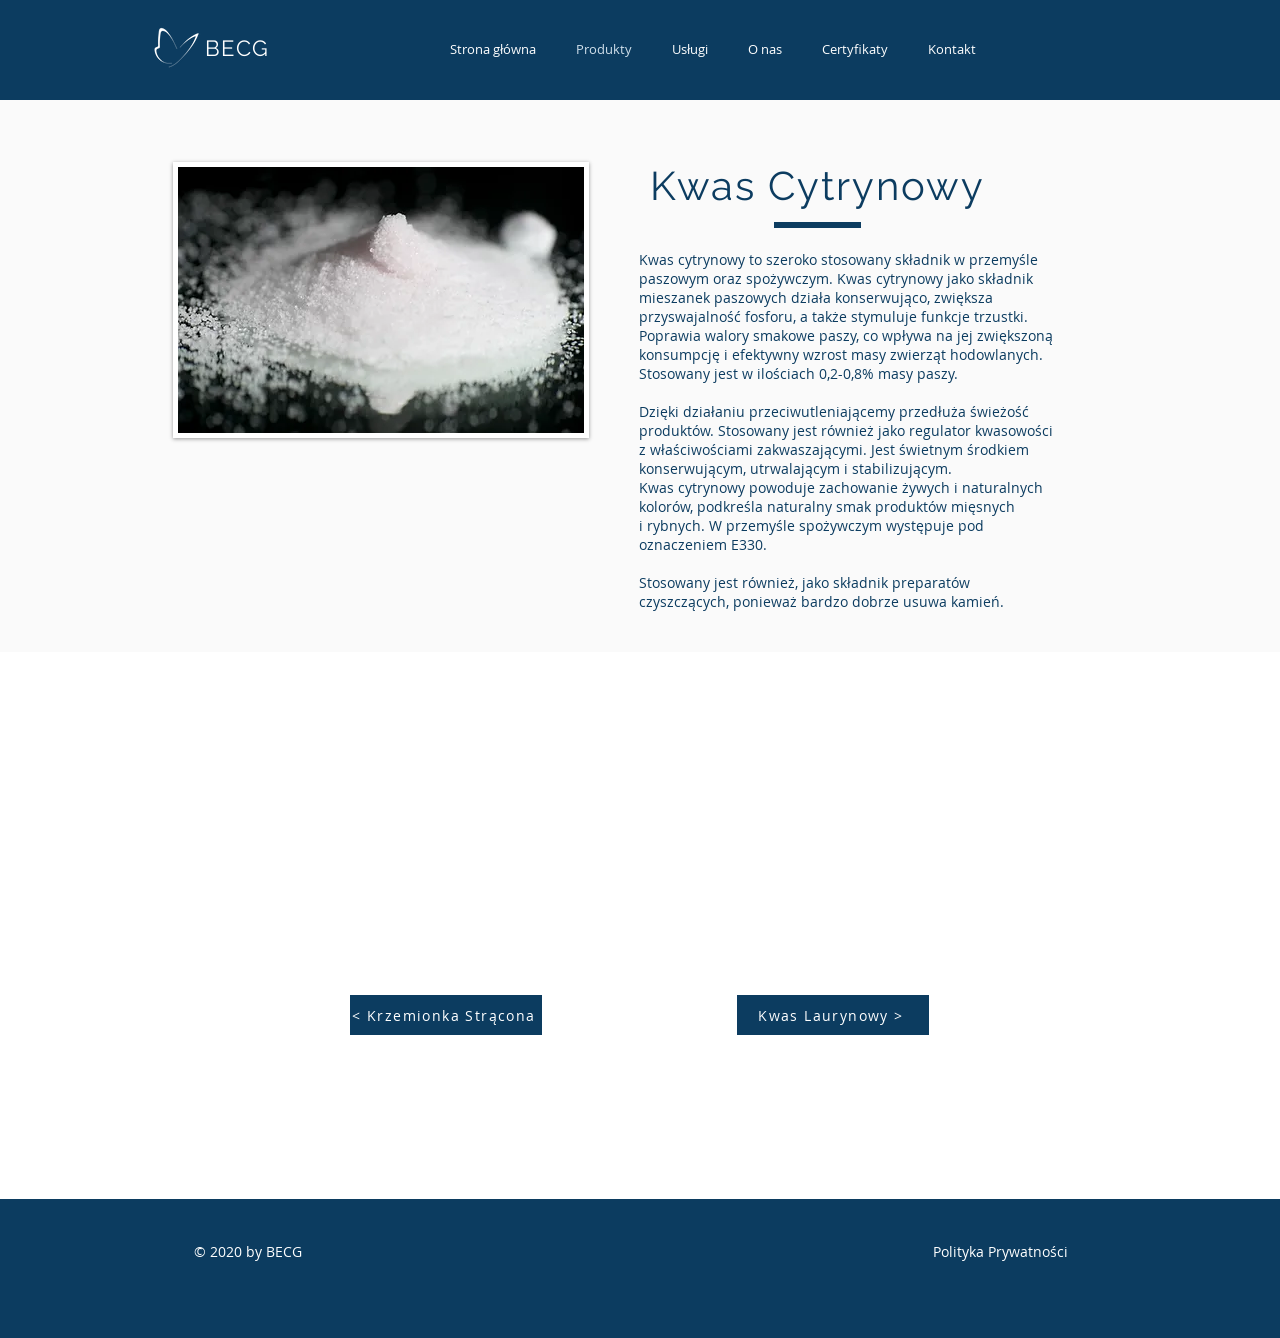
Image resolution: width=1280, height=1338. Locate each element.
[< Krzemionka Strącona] (446, 1015)
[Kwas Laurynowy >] (833, 1015)
